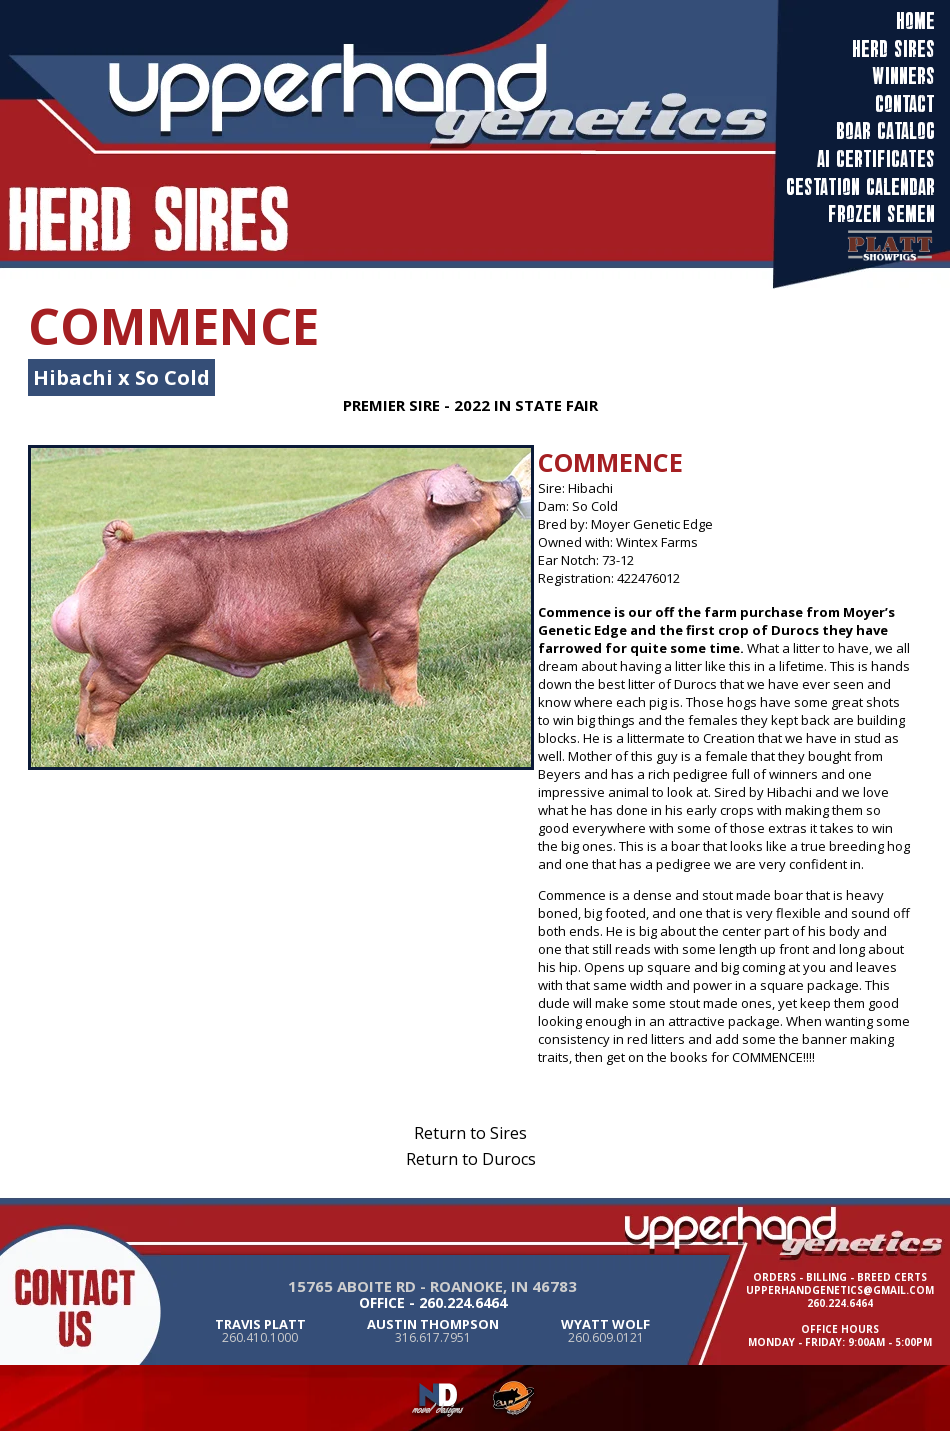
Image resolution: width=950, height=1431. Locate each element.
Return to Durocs (471, 1159)
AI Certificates (876, 160)
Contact (905, 105)
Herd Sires (893, 50)
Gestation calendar (860, 188)
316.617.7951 (433, 1337)
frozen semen (881, 215)
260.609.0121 (606, 1337)
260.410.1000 (260, 1337)
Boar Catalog (885, 132)
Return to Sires (470, 1133)
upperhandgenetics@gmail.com (840, 1290)
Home (915, 22)
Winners (903, 77)
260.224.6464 (463, 1302)
